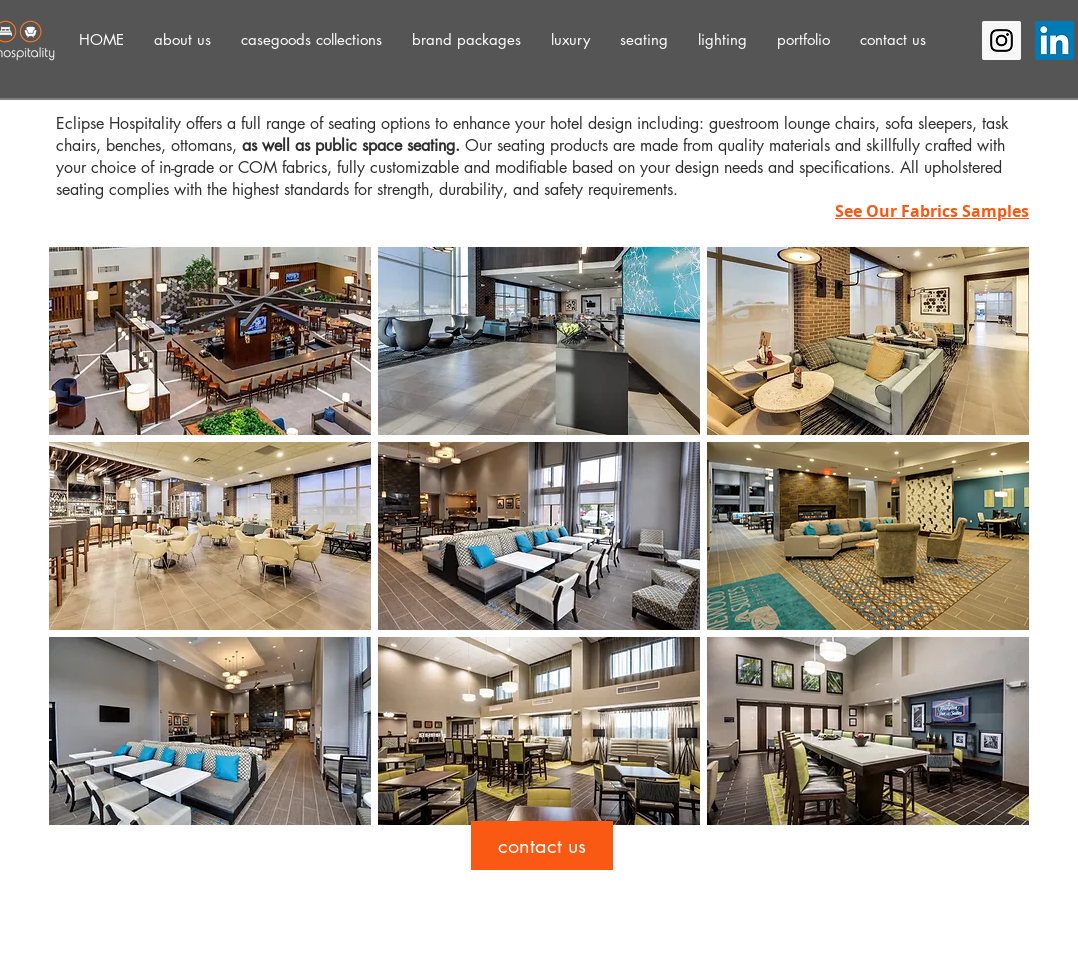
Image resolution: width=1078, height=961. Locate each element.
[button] (182, 39)
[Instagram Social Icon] (1001, 40)
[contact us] (542, 845)
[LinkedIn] (1054, 40)
